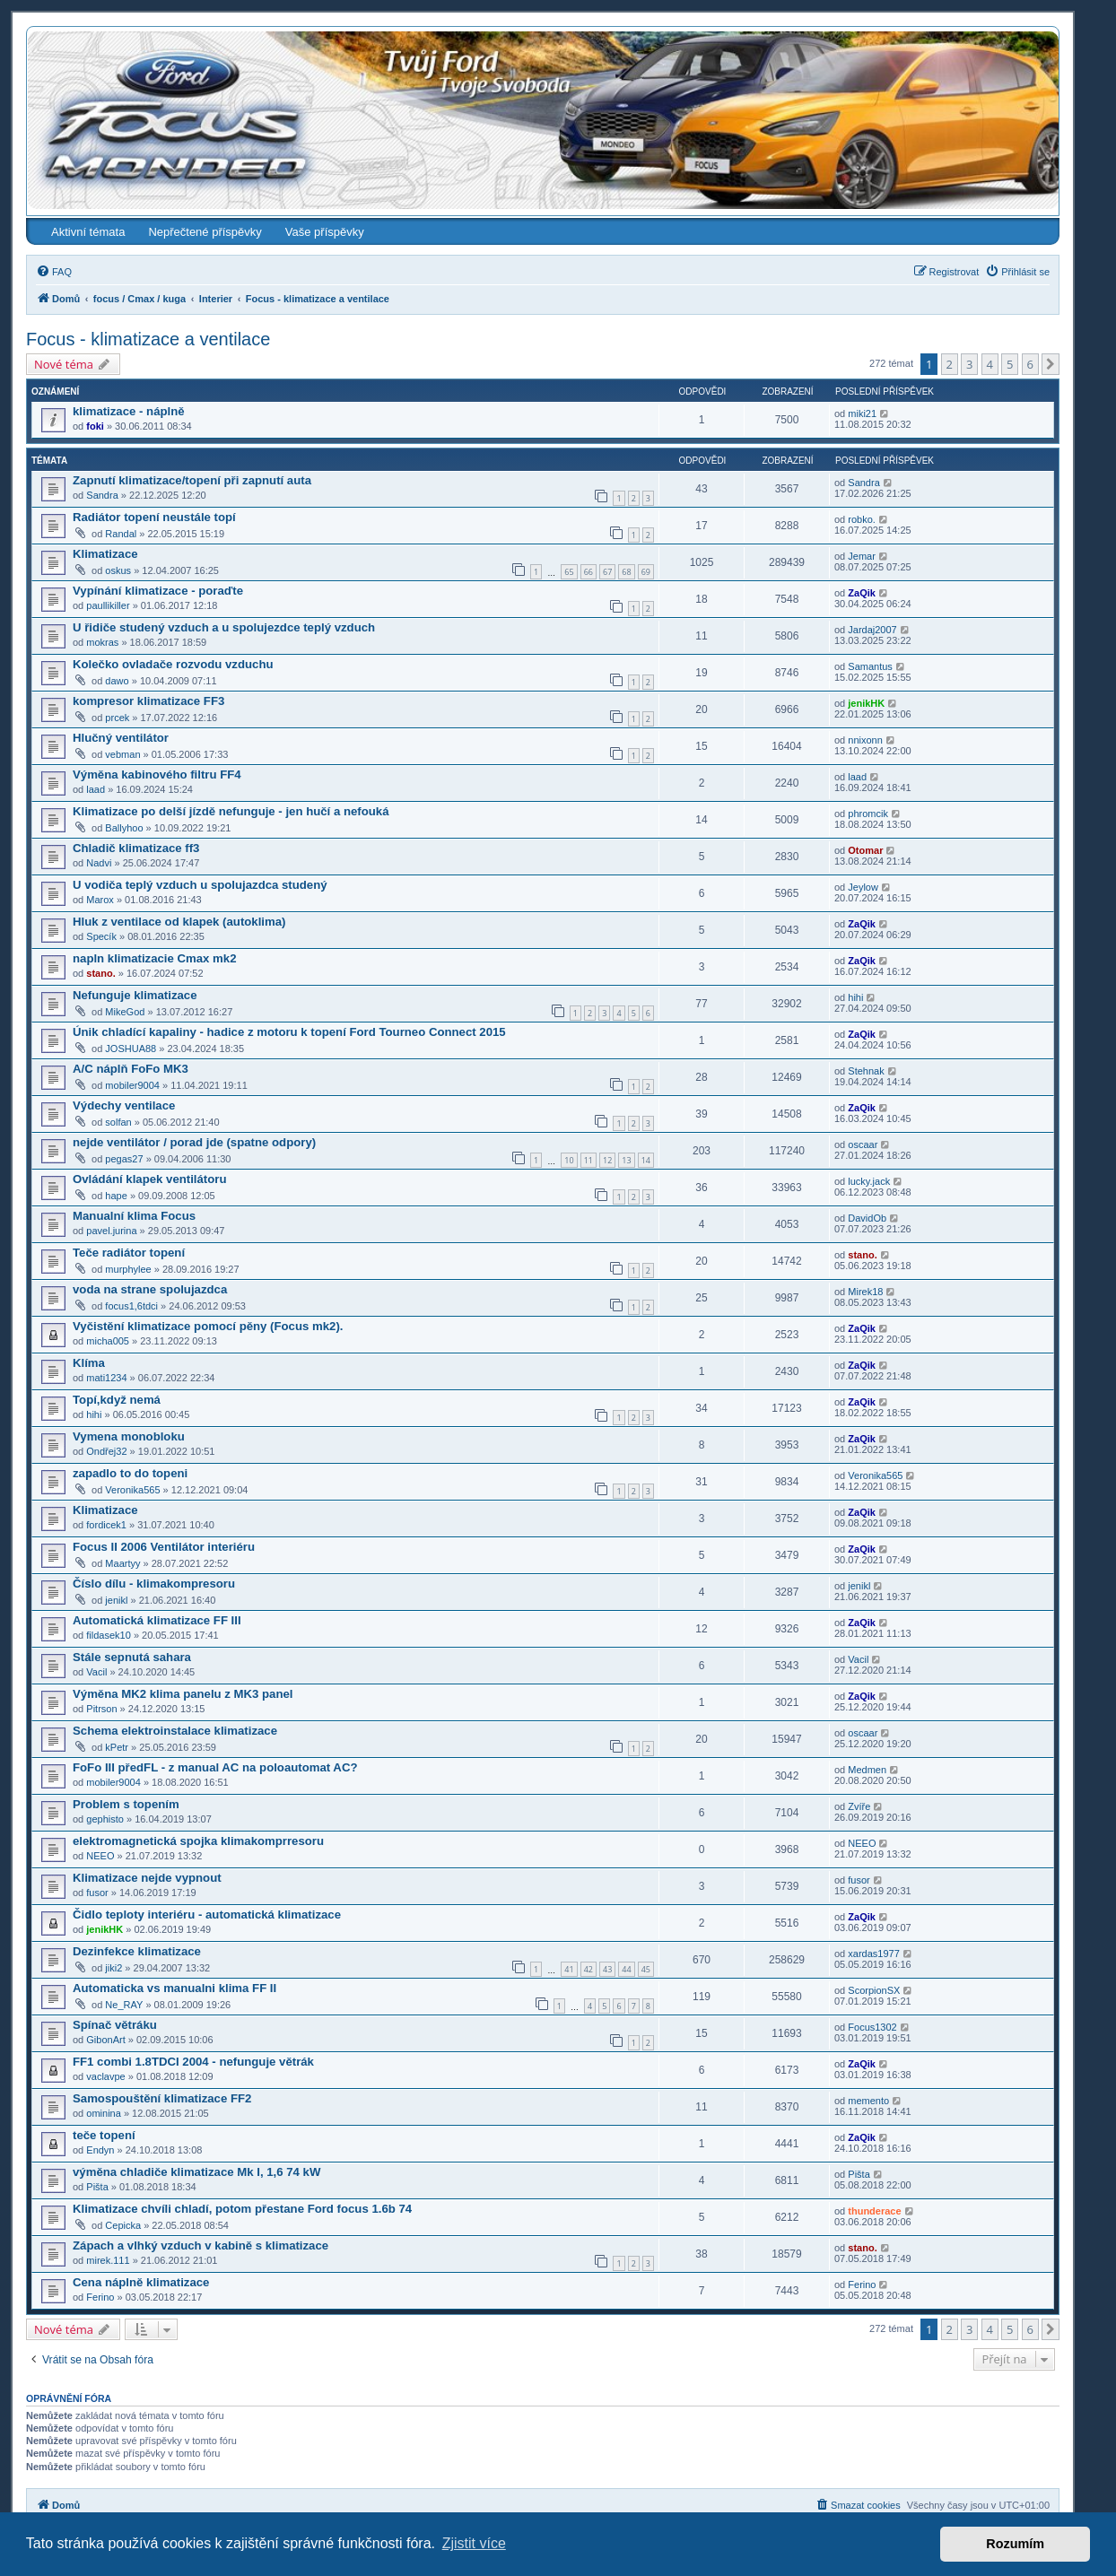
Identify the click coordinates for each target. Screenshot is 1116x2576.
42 (588, 1969)
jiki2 (113, 1967)
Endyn (100, 2150)
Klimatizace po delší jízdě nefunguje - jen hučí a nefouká (230, 811)
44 (626, 1969)
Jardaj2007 (872, 629)
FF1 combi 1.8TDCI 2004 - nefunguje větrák (193, 2061)
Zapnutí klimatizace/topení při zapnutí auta (192, 480)
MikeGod (124, 1011)
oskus (118, 570)
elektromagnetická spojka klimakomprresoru (198, 1841)
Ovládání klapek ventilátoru (150, 1179)
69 (645, 572)
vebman (122, 754)
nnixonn (865, 740)
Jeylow (863, 887)
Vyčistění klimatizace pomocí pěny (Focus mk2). (208, 1326)
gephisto (105, 1819)
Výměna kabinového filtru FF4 (157, 774)
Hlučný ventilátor (121, 737)
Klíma (89, 1363)
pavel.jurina (111, 1230)
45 (645, 1969)
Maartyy (122, 1563)
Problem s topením (126, 1804)
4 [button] (990, 364)
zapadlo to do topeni (130, 1473)
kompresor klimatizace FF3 (148, 701)
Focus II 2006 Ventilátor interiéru (164, 1546)
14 (645, 1160)
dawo (116, 680)
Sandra (102, 495)
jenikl (116, 1600)
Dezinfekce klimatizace (137, 1951)
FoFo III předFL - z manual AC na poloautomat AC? (215, 1767)
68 (626, 572)
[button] (1050, 364)
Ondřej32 (106, 1451)
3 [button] (969, 364)
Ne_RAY (124, 2004)
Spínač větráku (115, 2025)
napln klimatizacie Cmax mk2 (155, 958)
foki (95, 426)
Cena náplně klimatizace (141, 2282)
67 (607, 572)
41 (568, 1969)
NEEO (100, 1855)
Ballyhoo (124, 827)
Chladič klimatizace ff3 (136, 848)
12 (607, 1160)
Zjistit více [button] (474, 2543)
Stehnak (866, 1071)
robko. (862, 519)
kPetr (116, 1747)
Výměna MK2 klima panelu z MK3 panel (183, 1694)
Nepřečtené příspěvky (204, 232)
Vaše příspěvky (324, 232)
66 (588, 572)
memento (868, 2100)
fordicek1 (106, 1524)
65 (568, 572)
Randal (120, 533)
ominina (103, 2113)
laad (95, 789)
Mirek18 (865, 1291)
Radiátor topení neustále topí (154, 517)
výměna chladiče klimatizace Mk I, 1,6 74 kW (196, 2172)
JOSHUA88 (130, 1048)
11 (588, 1160)
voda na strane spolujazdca (150, 1289)
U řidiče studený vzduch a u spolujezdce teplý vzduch (224, 627)
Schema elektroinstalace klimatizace (175, 1730)
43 (607, 1969)
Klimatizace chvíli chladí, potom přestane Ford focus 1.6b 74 (242, 2208)
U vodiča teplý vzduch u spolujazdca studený (200, 885)
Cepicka (123, 2225)
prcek (117, 717)
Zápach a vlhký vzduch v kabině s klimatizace (200, 2245)
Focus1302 (872, 2027)
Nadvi (98, 862)
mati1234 (106, 1377)
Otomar (865, 850)
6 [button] (1030, 364)
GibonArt (105, 2039)
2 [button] (949, 364)
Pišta (97, 2186)
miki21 (862, 413)
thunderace (874, 2211)
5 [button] (1010, 364)
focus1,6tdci (131, 1306)
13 (626, 1160)
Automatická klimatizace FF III (157, 1620)
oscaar (862, 1144)
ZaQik (862, 592)
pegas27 (124, 1158)
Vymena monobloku (129, 1436)
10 (568, 1160)
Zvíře (859, 1806)
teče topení (104, 2135)
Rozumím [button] (1015, 2544)
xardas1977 (874, 1953)
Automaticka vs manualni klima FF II (174, 1988)
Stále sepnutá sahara (132, 1657)
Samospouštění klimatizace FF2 (162, 2098)
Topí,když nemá (117, 1399)
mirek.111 (107, 2260)
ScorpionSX (874, 1990)
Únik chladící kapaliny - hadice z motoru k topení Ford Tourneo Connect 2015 (289, 1032)
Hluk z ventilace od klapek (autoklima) (179, 921)
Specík (101, 936)
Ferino (100, 2297)
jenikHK (866, 703)
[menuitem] (54, 272)
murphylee (128, 1269)
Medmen (867, 1769)
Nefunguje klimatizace (135, 995)
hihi (855, 997)
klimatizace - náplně (129, 411)
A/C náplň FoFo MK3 (130, 1068)
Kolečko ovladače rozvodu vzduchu (173, 664)
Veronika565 (132, 1489)
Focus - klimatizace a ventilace (148, 339)
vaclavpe (105, 2076)
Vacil (96, 1672)
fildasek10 (108, 1635)
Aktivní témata (88, 232)
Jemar (862, 556)
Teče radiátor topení (129, 1252)
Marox (100, 899)
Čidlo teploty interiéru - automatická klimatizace (207, 1914)
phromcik (868, 813)
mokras (102, 642)
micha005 (107, 1341)
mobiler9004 (132, 1085)
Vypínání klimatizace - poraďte (158, 590)
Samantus (870, 666)
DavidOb (867, 1218)
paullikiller (107, 605)
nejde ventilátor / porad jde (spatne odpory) (194, 1142)
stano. (100, 973)
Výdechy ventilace (124, 1105)
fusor (97, 1892)
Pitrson (101, 1708)
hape (115, 1195)
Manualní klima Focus (134, 1216)
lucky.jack (869, 1181)
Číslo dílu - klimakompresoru (154, 1583)
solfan (118, 1122)
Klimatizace (105, 554)
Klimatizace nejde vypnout (147, 1877)
